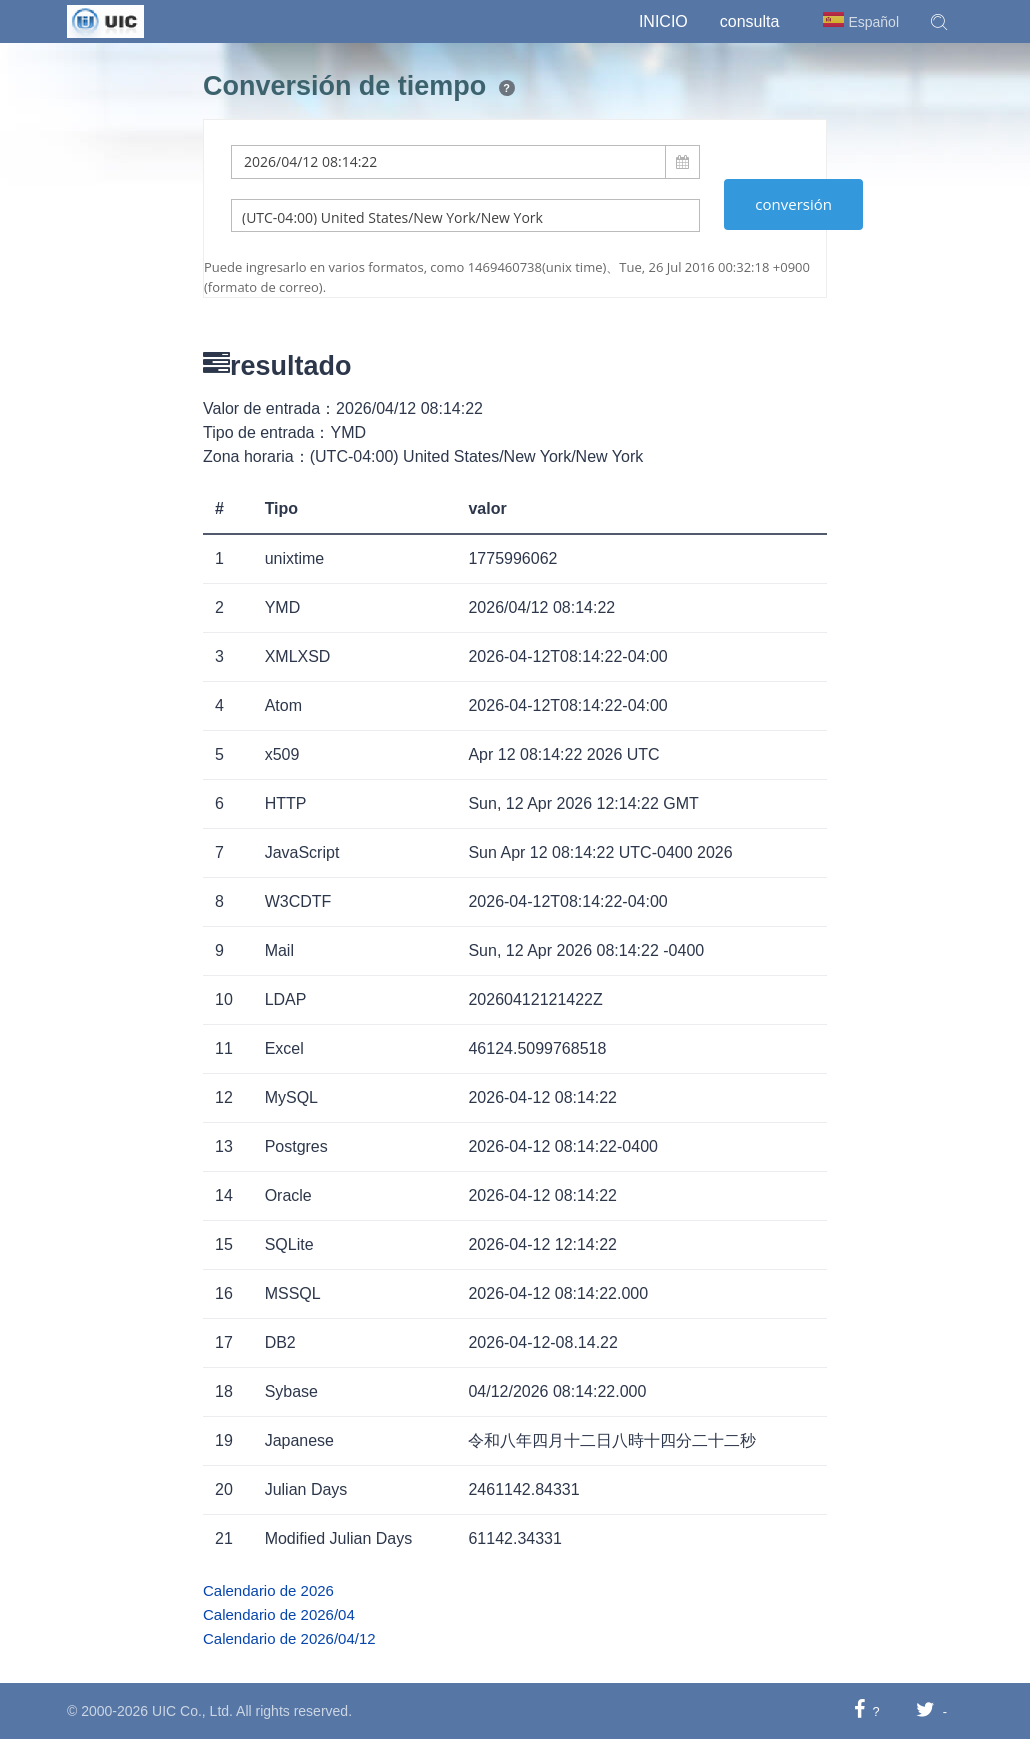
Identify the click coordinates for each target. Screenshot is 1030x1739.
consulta (750, 21)
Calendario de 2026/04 (279, 1614)
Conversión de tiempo (344, 86)
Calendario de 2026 (268, 1590)
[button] (939, 22)
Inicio (663, 21)
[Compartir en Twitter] (925, 1710)
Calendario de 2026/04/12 (289, 1638)
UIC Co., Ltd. (192, 1711)
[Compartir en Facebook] (859, 1710)
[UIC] (105, 20)
